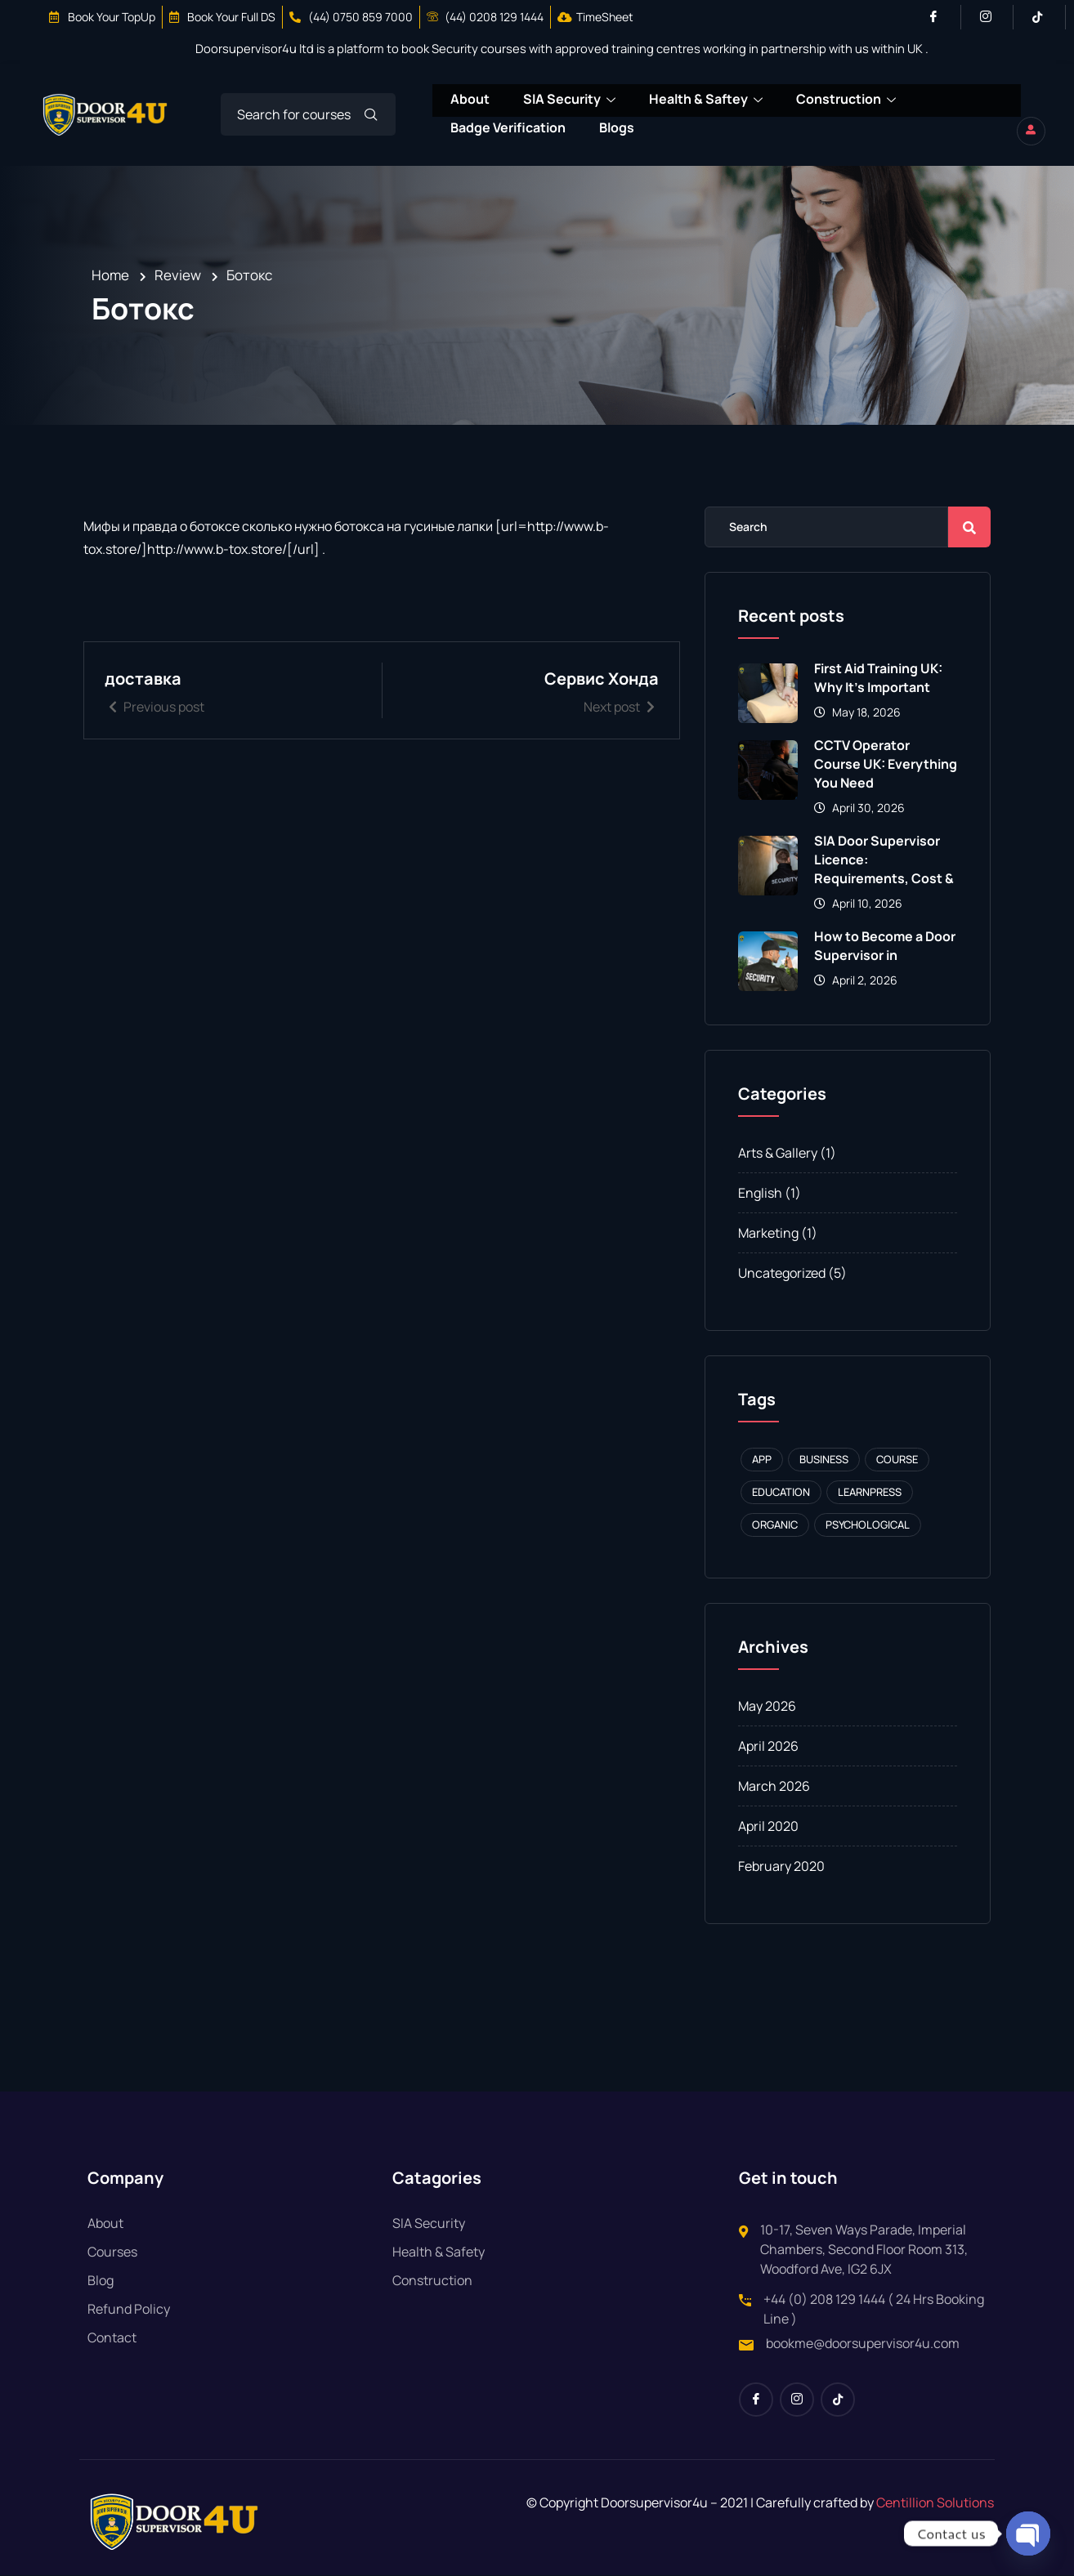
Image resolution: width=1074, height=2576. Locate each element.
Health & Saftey (706, 99)
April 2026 (768, 1747)
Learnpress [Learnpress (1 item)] (870, 1492)
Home (110, 275)
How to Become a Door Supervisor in (884, 946)
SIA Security (569, 99)
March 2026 (774, 1787)
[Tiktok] (1045, 17)
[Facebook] (940, 17)
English (760, 1194)
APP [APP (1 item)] (762, 1460)
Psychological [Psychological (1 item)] (868, 1525)
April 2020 (768, 1827)
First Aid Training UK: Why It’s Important (878, 678)
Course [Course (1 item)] (897, 1460)
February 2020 (781, 1867)
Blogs (616, 123)
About (469, 98)
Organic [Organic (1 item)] (775, 1525)
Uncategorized (782, 1274)
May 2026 (767, 1707)
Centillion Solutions (935, 2503)
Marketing (768, 1234)
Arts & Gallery (777, 1154)
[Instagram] (993, 17)
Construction (847, 99)
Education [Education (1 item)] (781, 1492)
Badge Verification (507, 123)
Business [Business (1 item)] (823, 1460)
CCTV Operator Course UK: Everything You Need (885, 764)
